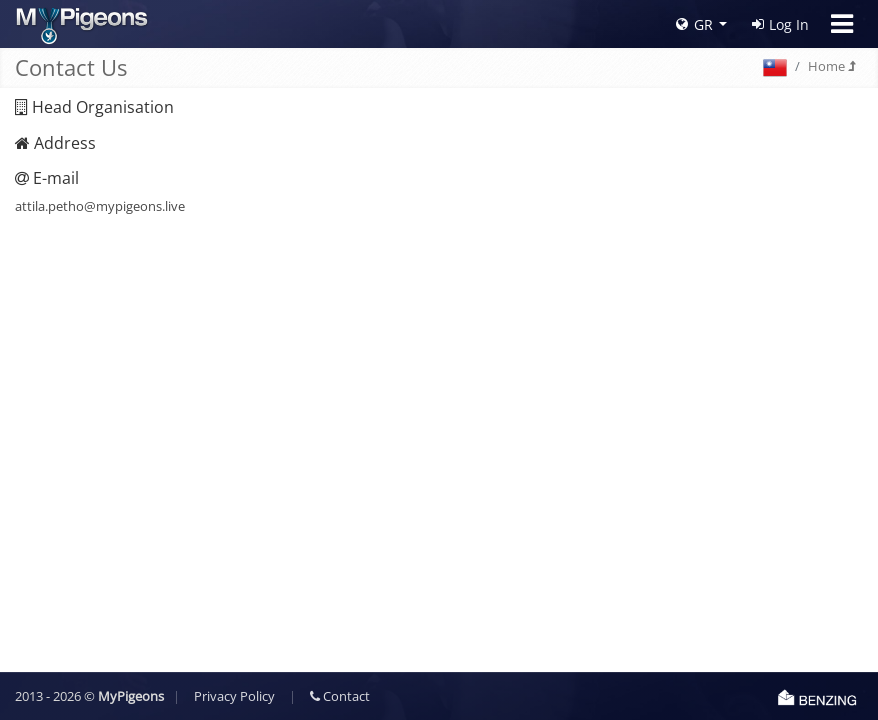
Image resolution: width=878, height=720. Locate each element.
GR (694, 24)
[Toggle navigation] (842, 24)
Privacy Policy (234, 696)
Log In (780, 24)
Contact (340, 696)
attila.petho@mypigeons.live (100, 206)
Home (831, 66)
